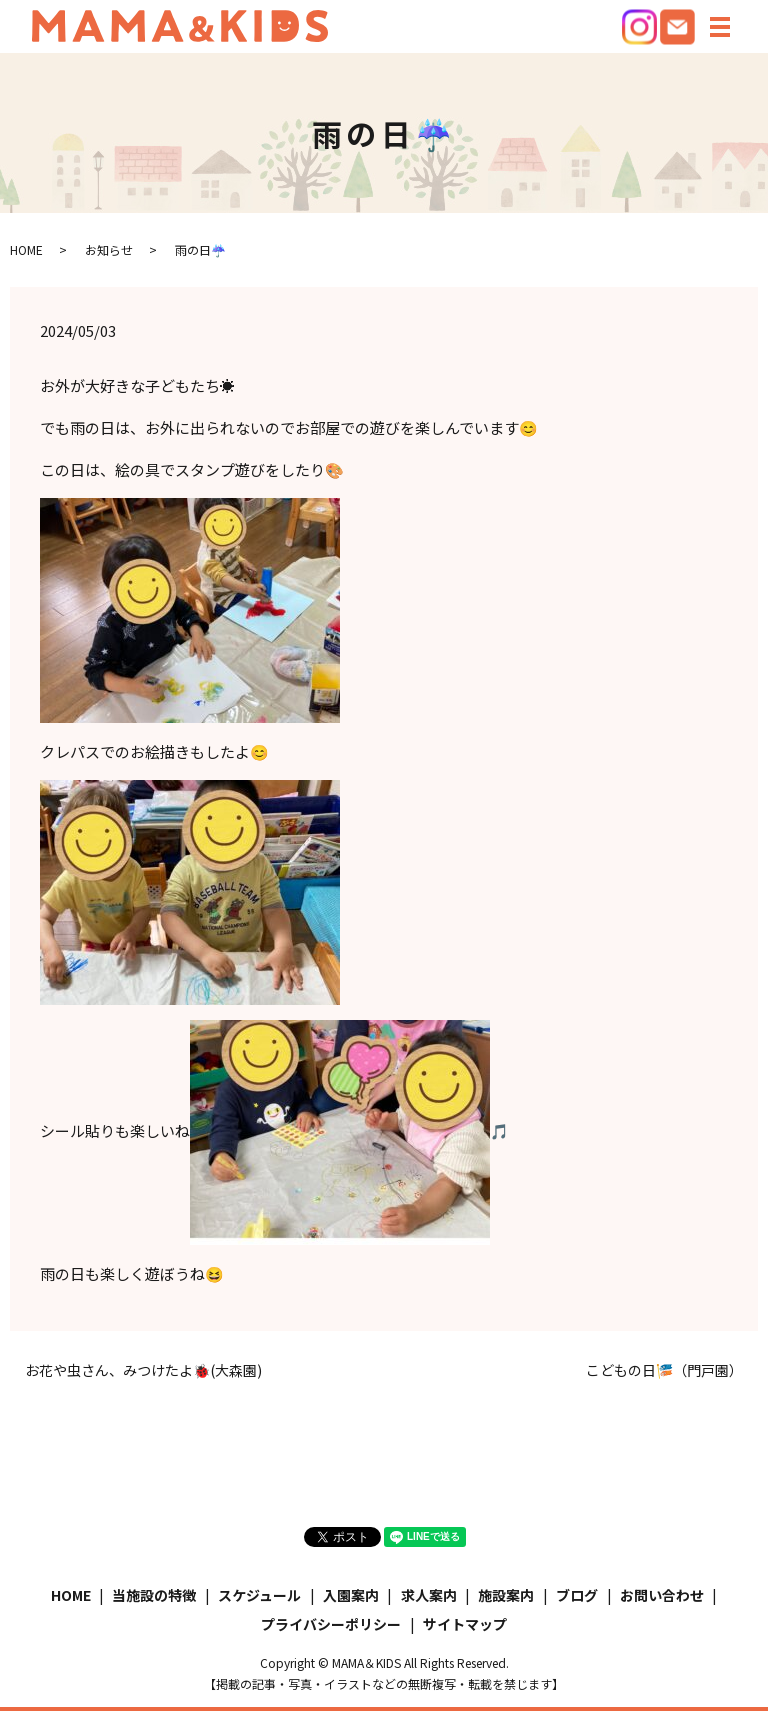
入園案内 (351, 1595)
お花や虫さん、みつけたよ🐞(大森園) (143, 1370)
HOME (26, 249)
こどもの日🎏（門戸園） (664, 1370)
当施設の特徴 (154, 1595)
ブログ (577, 1595)
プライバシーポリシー (331, 1624)
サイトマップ (465, 1624)
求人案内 (429, 1595)
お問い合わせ (662, 1595)
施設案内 (506, 1595)
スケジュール (259, 1595)
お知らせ (109, 249)
